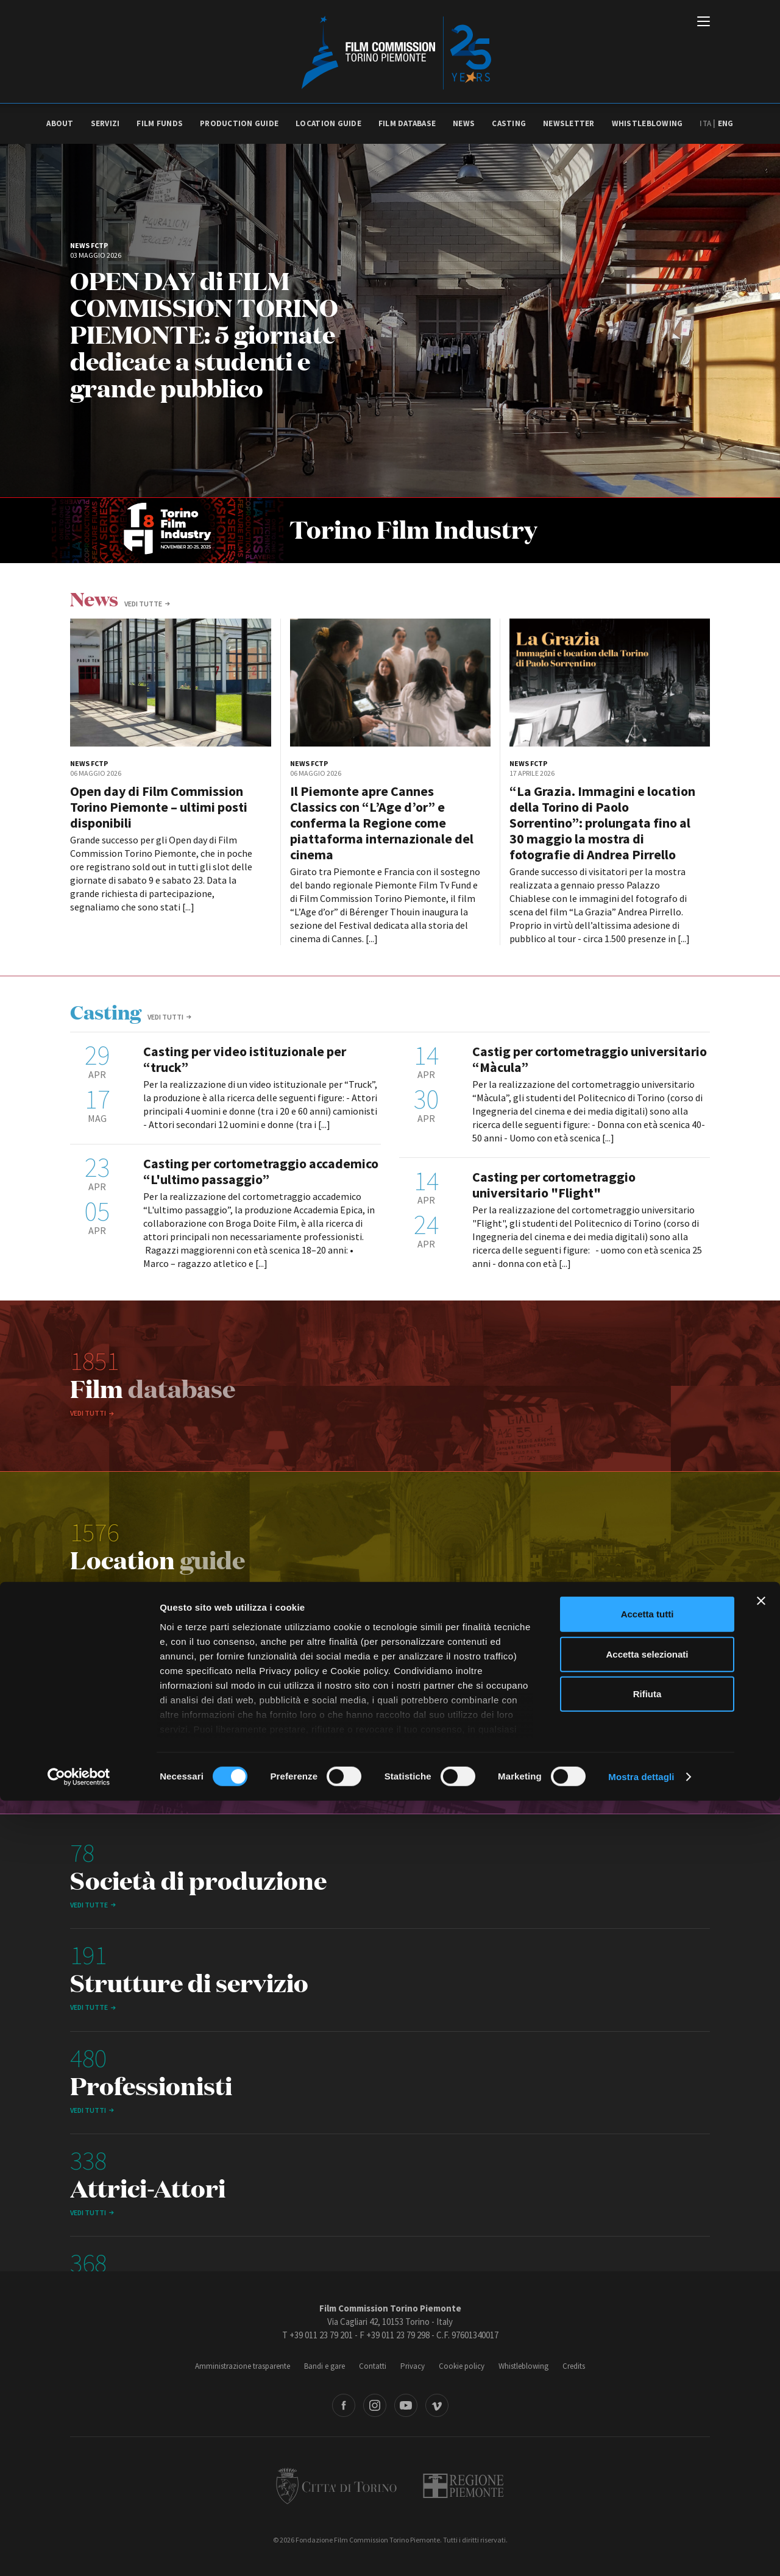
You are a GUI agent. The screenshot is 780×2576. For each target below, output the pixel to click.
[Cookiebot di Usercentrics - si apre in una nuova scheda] (79, 2552)
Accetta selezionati (647, 2429)
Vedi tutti (165, 1016)
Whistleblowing (647, 123)
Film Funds (159, 123)
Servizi (105, 123)
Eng (726, 123)
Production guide (239, 123)
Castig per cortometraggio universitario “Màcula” (589, 1059)
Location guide (328, 123)
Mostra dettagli (641, 2552)
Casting (509, 123)
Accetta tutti (647, 2390)
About (59, 123)
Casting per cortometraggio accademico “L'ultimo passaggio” (260, 1171)
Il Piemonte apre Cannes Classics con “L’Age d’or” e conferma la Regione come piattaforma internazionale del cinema (381, 822)
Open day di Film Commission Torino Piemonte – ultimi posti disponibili (158, 806)
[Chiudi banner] (761, 2376)
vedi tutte (143, 603)
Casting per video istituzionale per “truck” (244, 1059)
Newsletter (569, 123)
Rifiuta (647, 2469)
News (464, 123)
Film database (407, 123)
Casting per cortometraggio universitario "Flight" (554, 1184)
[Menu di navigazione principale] (703, 22)
